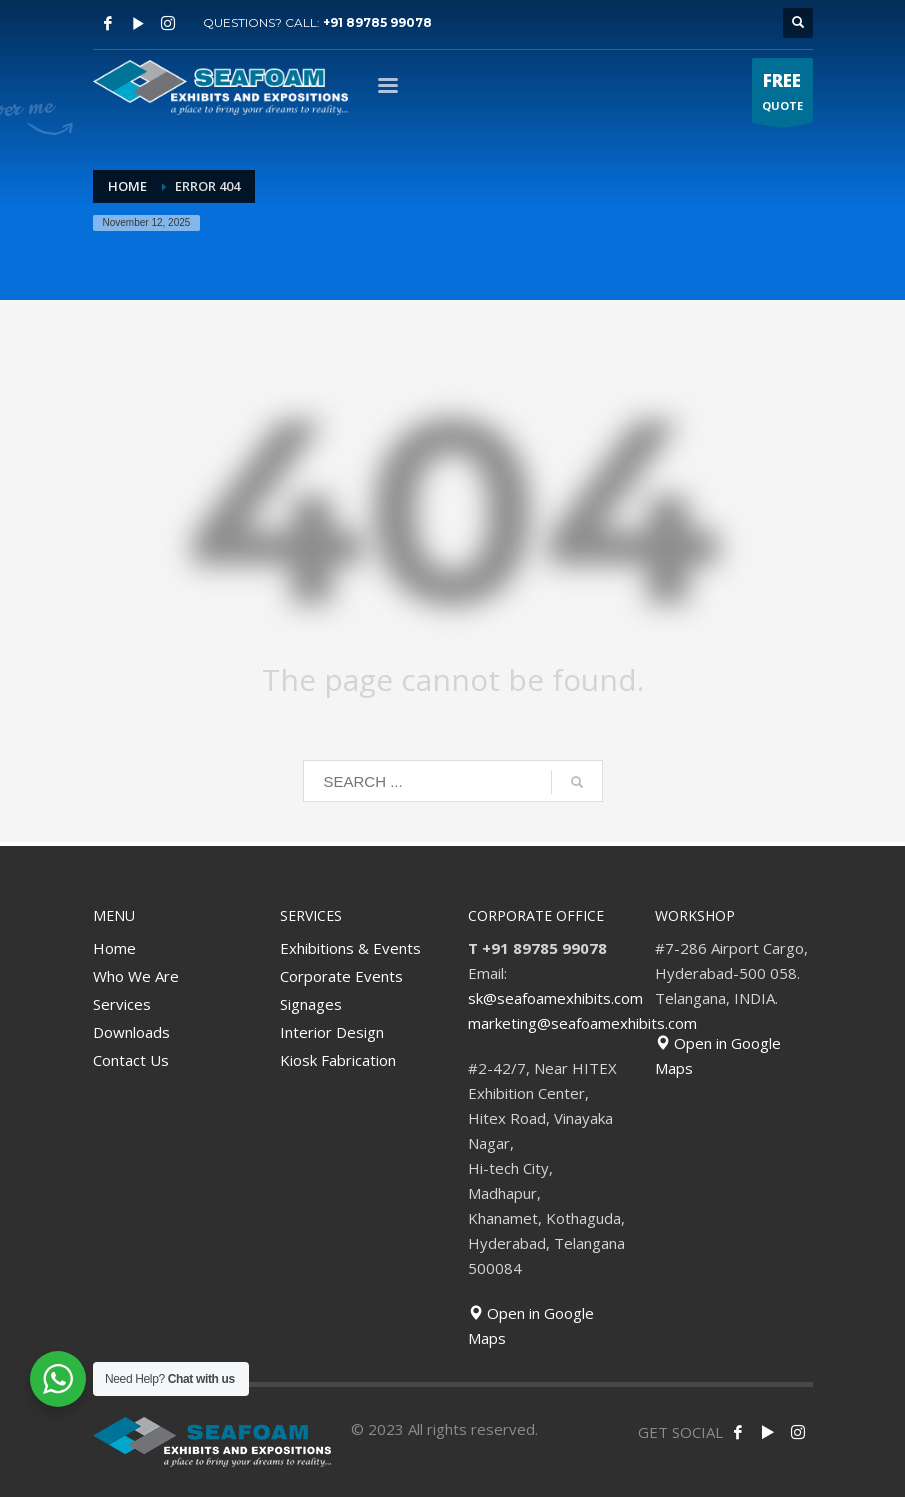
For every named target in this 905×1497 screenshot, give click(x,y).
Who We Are (136, 976)
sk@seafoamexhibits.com (555, 998)
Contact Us (131, 1060)
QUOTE (782, 95)
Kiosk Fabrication (338, 1060)
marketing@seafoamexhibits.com (582, 1023)
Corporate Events (341, 976)
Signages (311, 1004)
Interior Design (332, 1032)
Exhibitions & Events (350, 948)
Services (122, 1004)
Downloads (131, 1032)
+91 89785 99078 (377, 22)
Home (114, 948)
